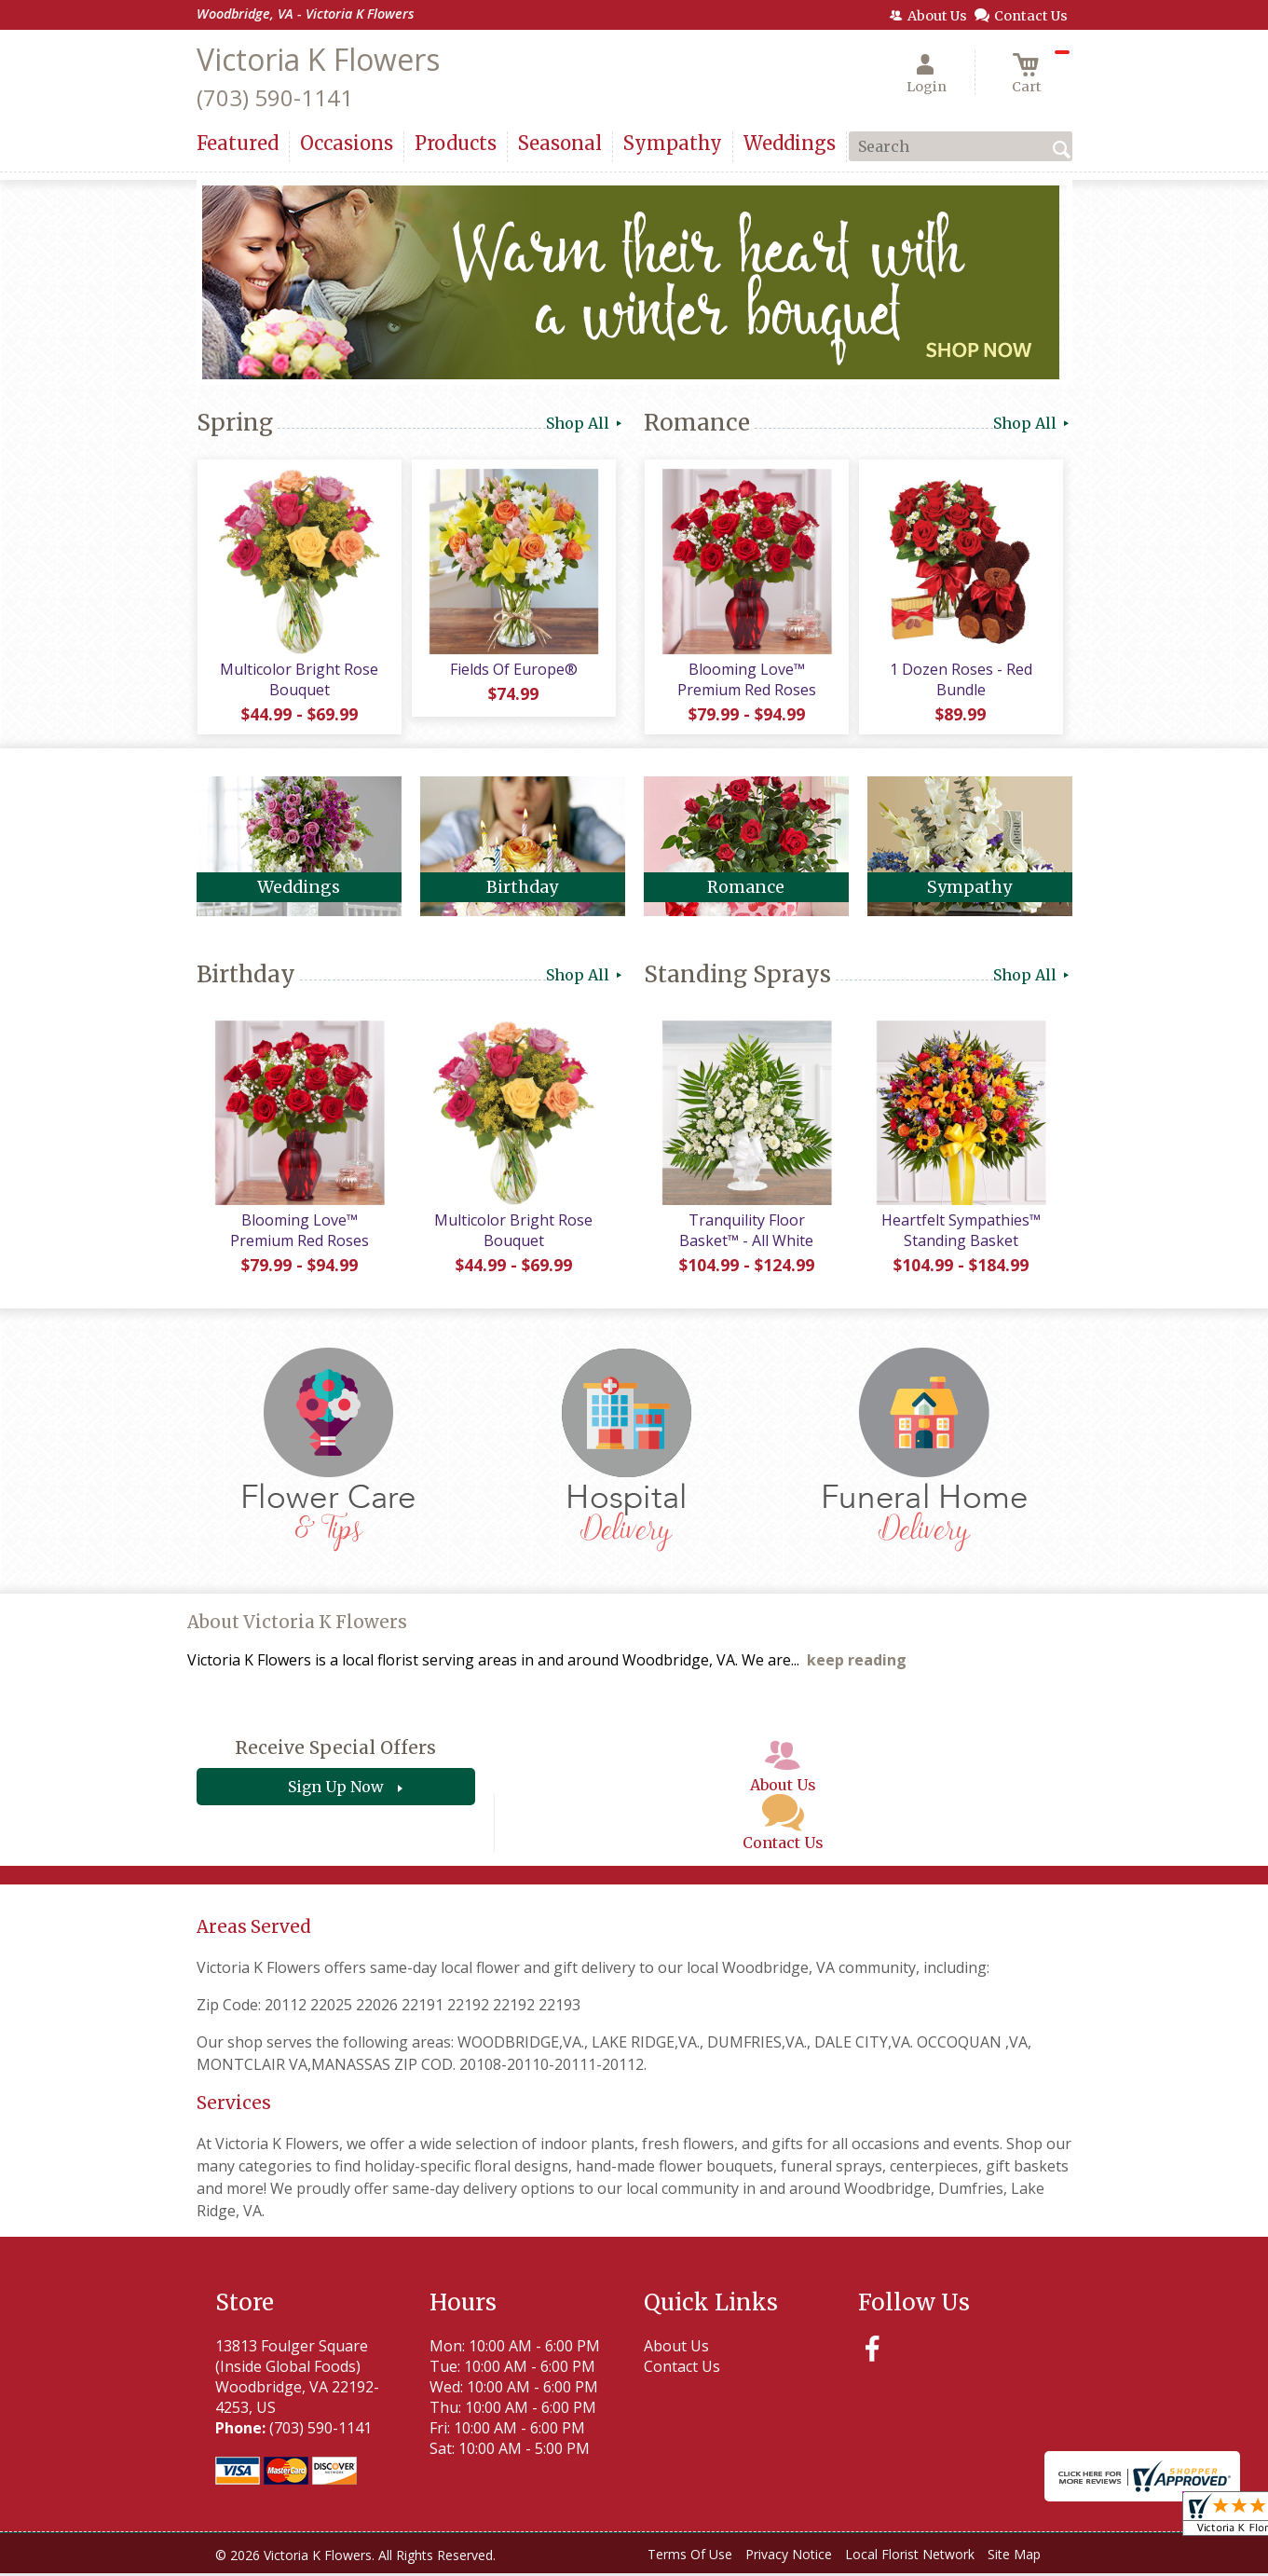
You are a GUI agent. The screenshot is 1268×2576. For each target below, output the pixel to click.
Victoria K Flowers (318, 59)
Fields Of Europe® (513, 670)
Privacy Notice (788, 2557)
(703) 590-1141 (275, 97)
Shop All (585, 423)
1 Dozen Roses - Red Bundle (960, 680)
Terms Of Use (690, 2557)
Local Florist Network (910, 2557)
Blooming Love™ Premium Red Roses (745, 680)
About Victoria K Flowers (297, 1625)
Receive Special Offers (335, 1751)
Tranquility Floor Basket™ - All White (746, 1233)
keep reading (857, 1663)
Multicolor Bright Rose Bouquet (299, 680)
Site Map (1014, 2557)
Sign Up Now (336, 1790)
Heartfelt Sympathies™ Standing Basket (960, 1233)
